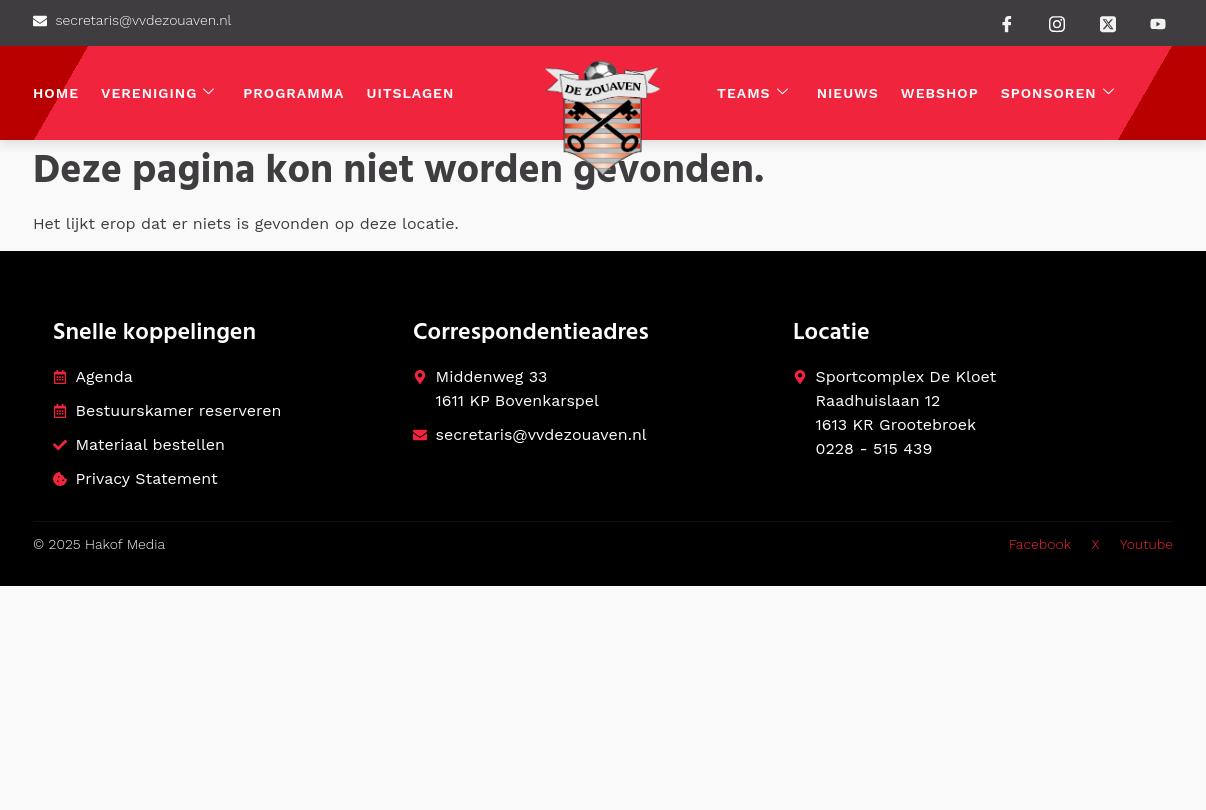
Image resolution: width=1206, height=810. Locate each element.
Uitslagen (411, 93)
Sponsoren (1058, 93)
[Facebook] (1007, 23)
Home (56, 93)
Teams (753, 93)
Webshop (940, 93)
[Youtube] (1158, 24)
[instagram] (1057, 22)
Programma (293, 93)
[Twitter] (1108, 22)
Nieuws (848, 93)
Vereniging (158, 93)
